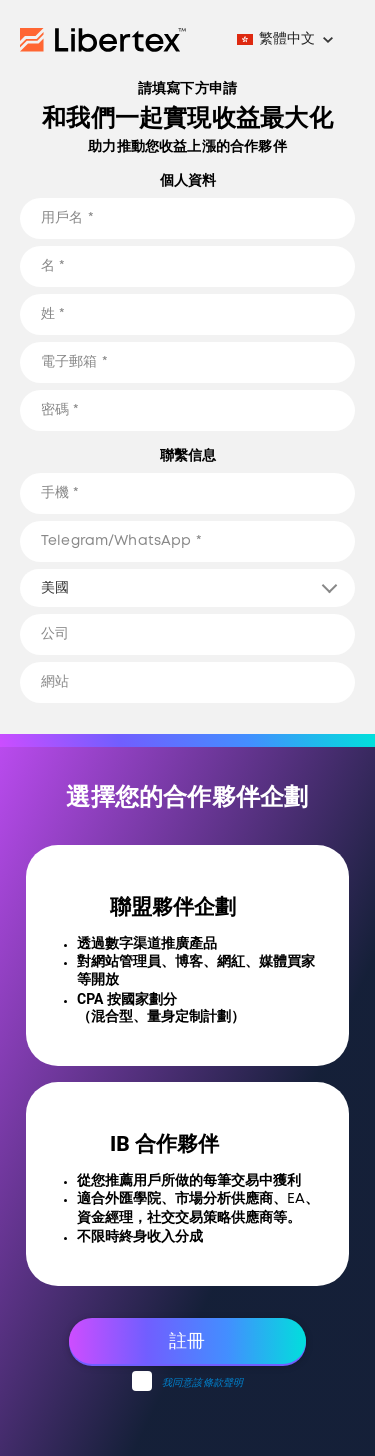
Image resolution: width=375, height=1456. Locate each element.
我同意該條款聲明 (202, 1383)
